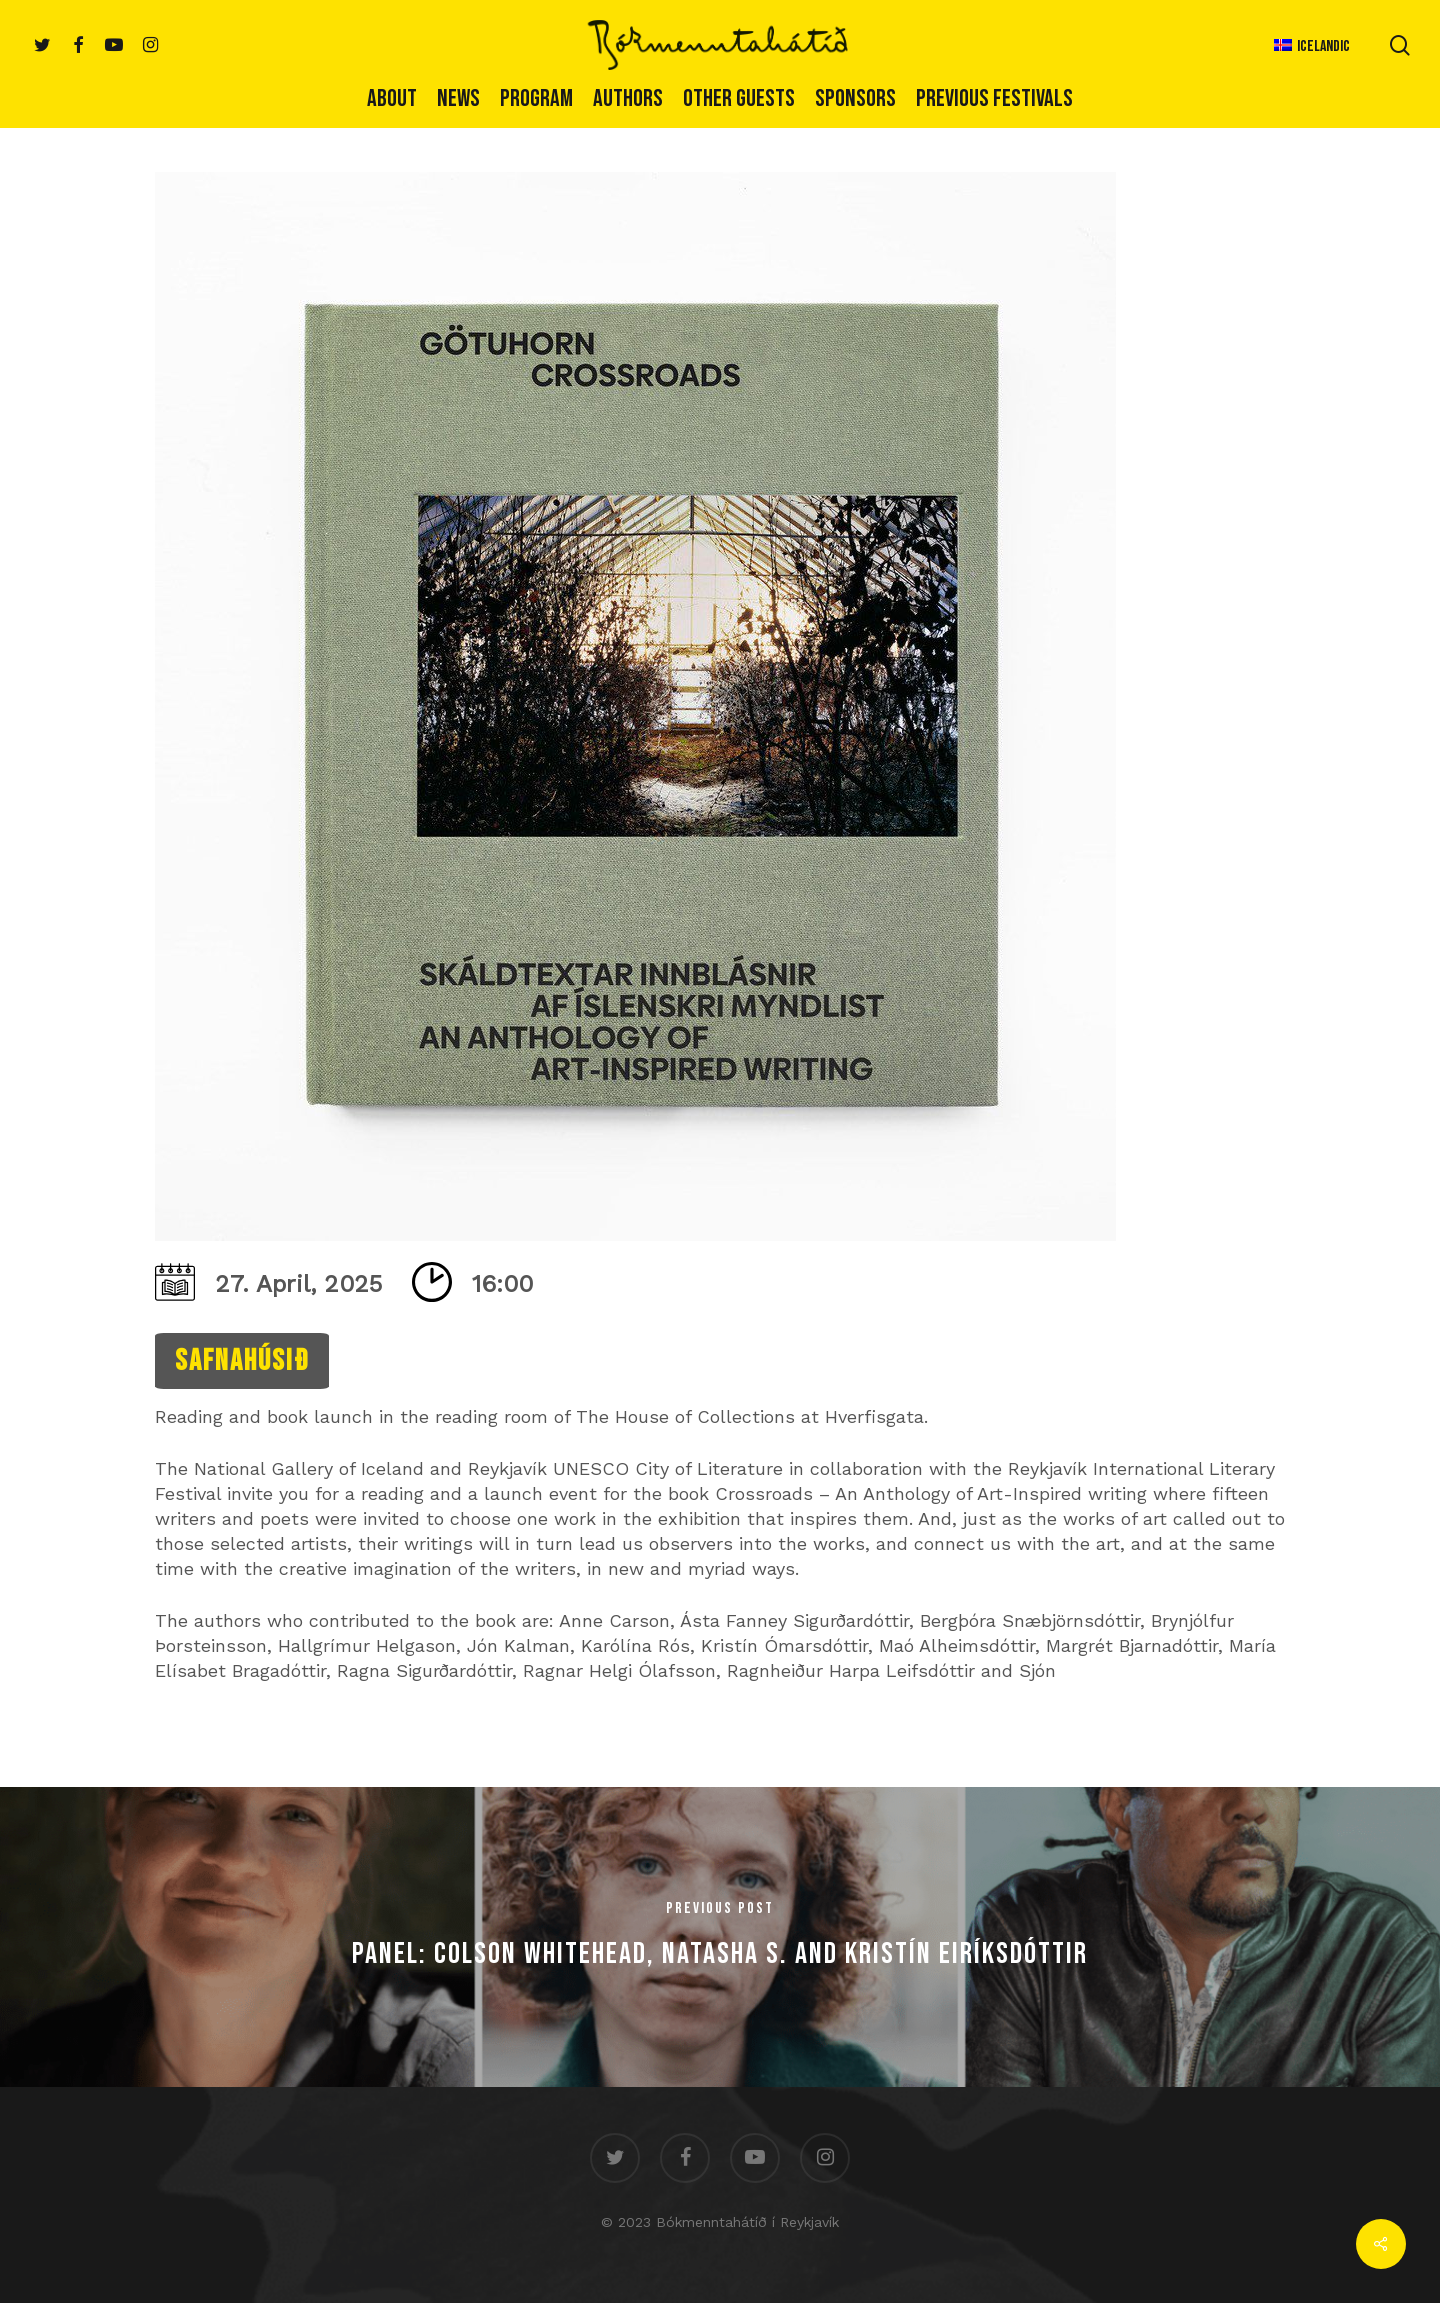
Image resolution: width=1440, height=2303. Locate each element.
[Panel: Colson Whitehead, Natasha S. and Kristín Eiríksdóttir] (720, 1937)
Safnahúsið (242, 1361)
